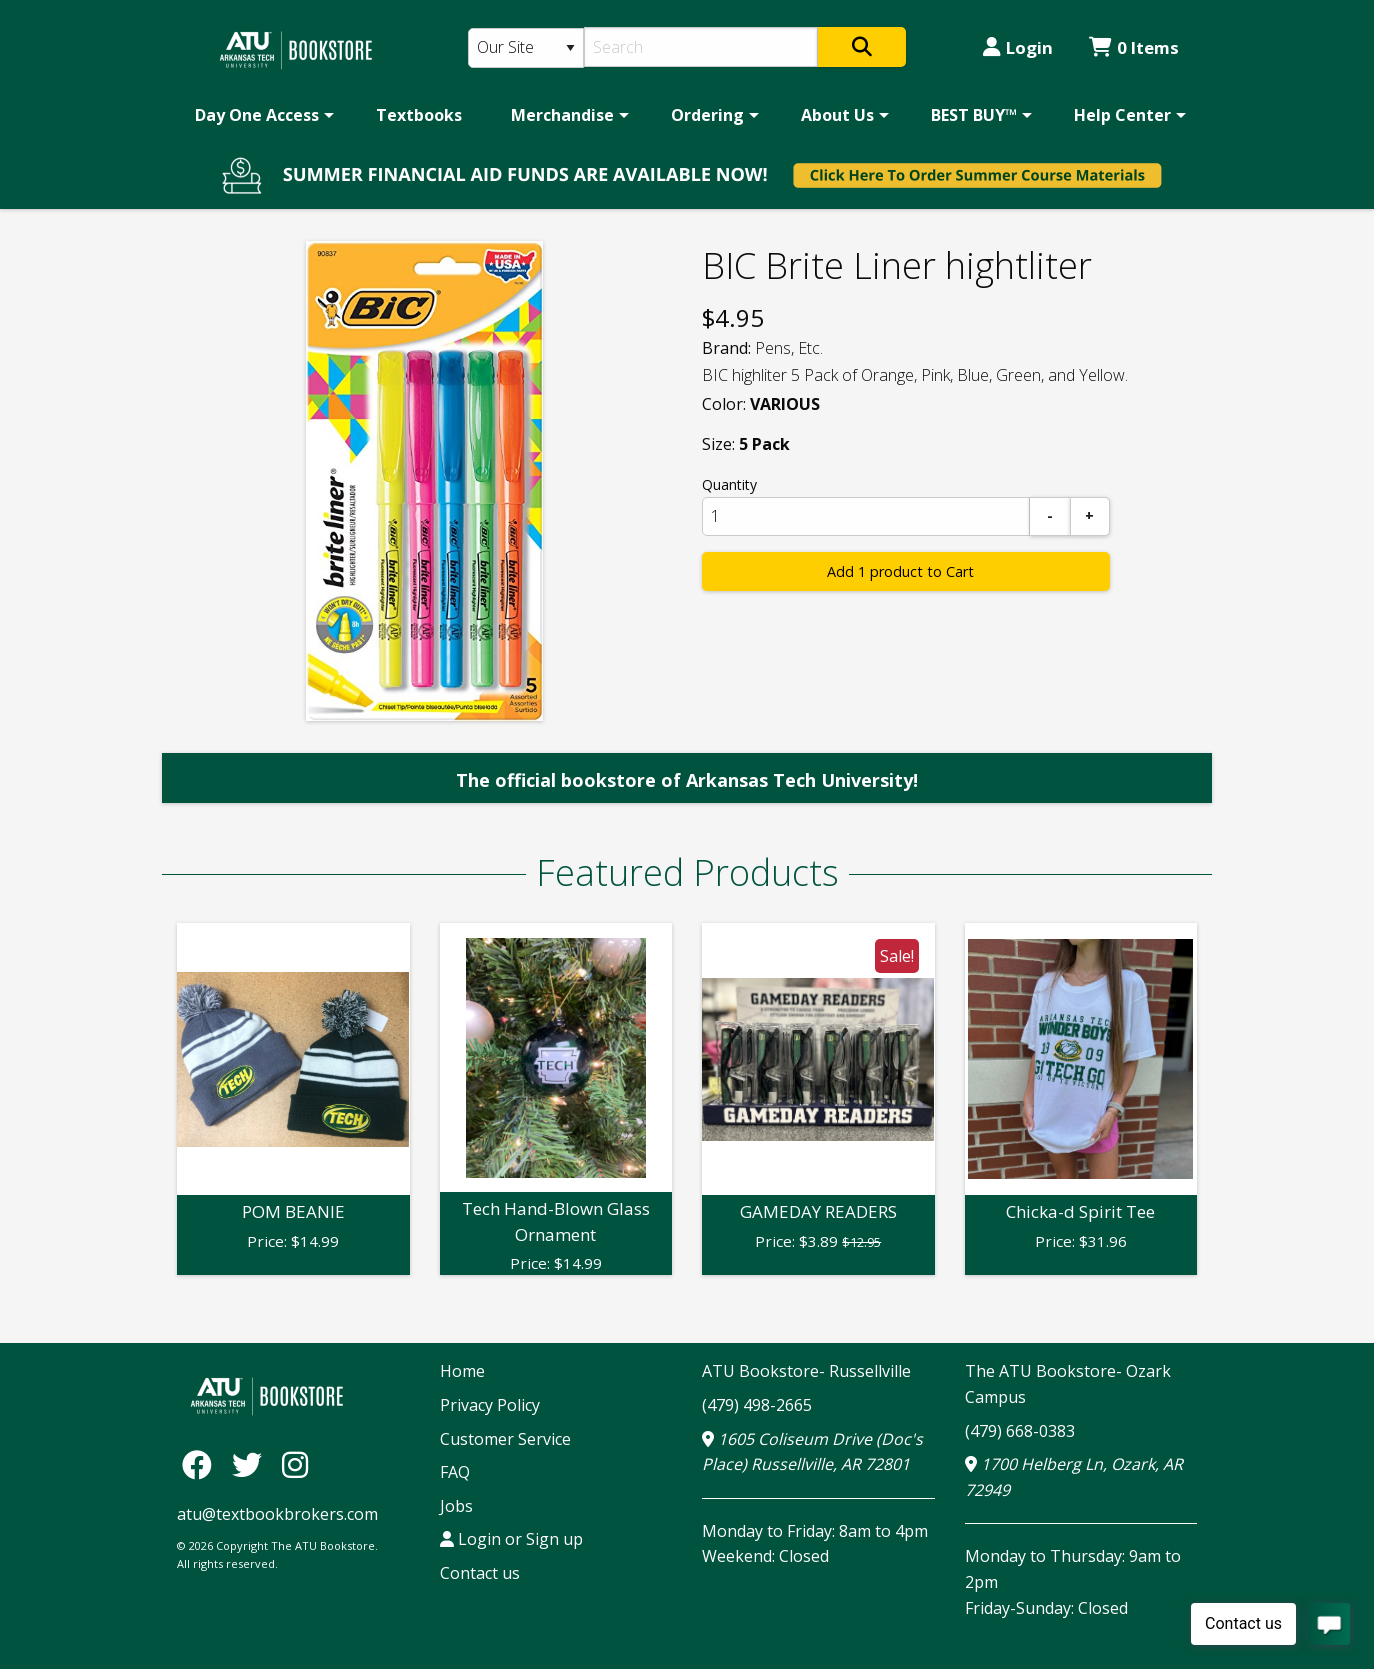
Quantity (729, 484)
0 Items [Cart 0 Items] (1134, 47)
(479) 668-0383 (1020, 1431)
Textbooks (419, 115)
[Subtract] (1050, 516)
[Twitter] (252, 1463)
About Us (837, 115)
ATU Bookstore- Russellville (806, 1371)
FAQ (455, 1472)
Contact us (480, 1573)
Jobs (456, 1506)
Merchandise (562, 115)
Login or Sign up (511, 1539)
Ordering (707, 115)
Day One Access (257, 115)
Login (1018, 47)
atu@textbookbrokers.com (277, 1514)
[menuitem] (261, 115)
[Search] (701, 47)
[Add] (1090, 516)
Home (462, 1371)
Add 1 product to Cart (900, 571)
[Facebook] (202, 1463)
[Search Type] (526, 48)
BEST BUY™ (974, 115)
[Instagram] (295, 1463)
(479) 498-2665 (757, 1405)
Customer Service (505, 1439)
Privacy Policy (490, 1405)
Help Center (1122, 115)
